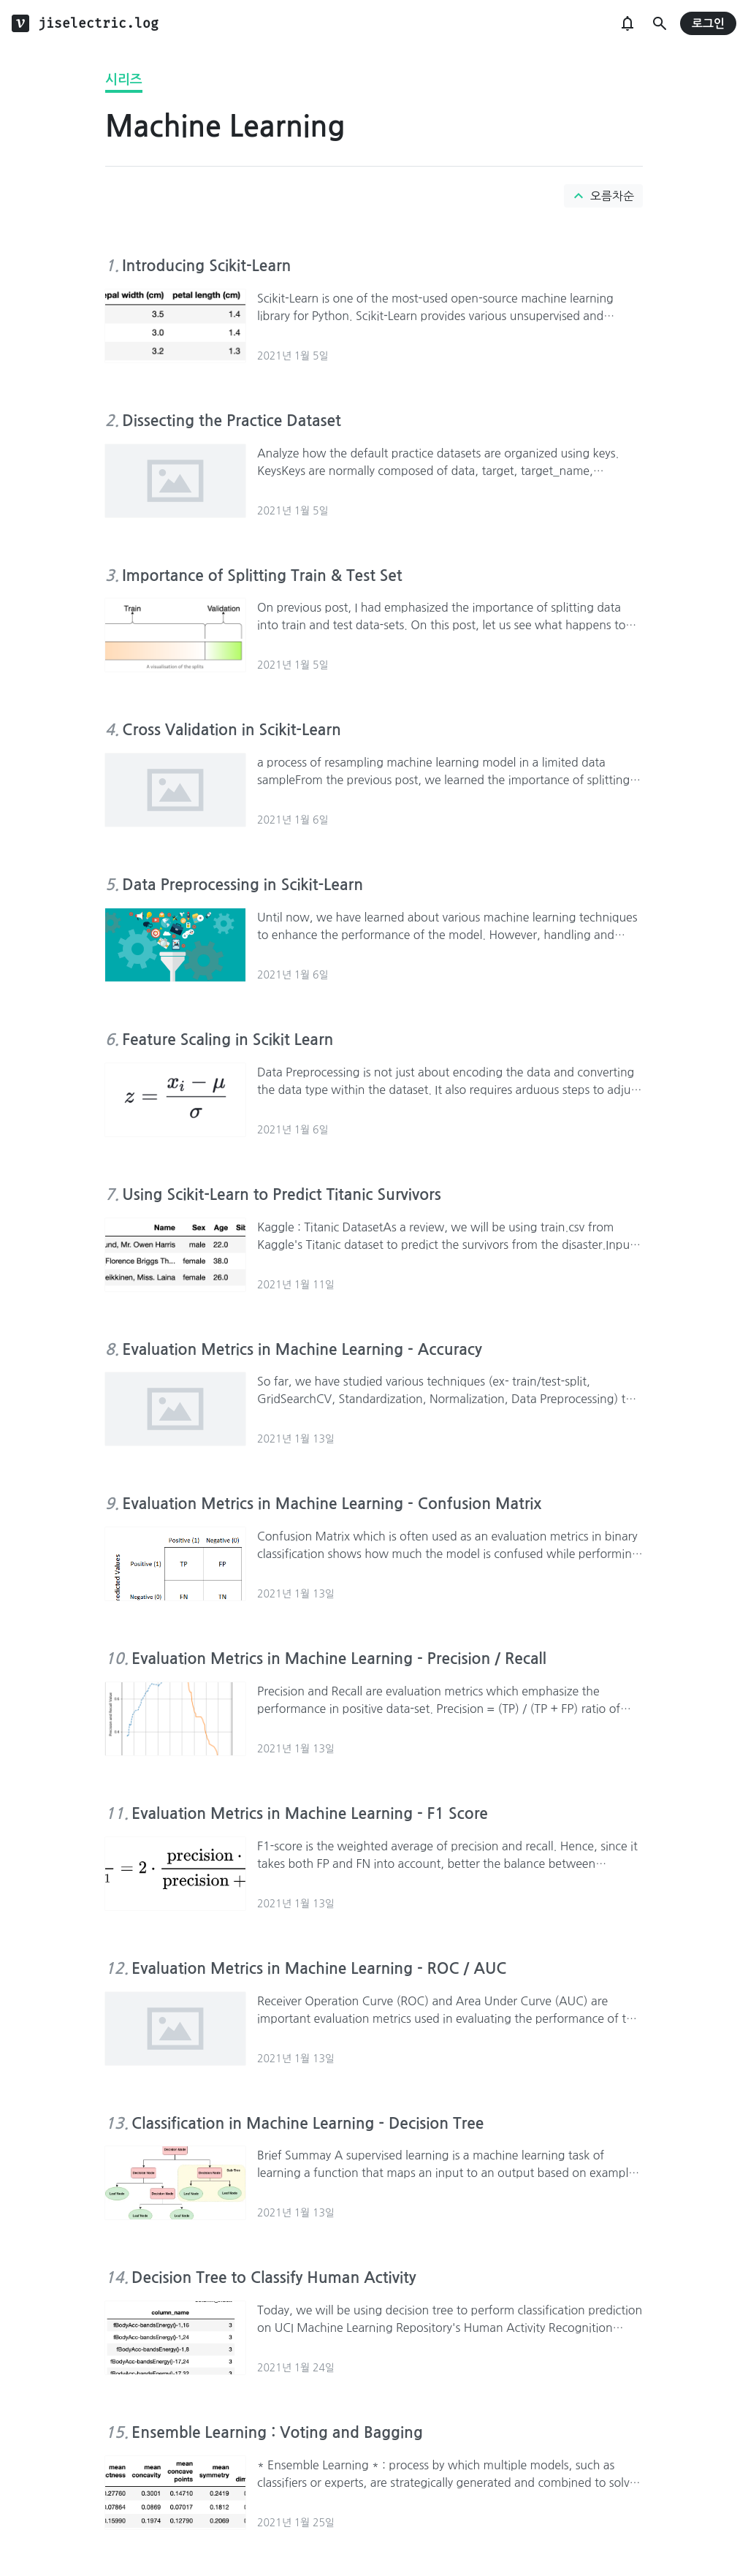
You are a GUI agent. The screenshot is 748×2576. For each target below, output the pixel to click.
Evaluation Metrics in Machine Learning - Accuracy (302, 1349)
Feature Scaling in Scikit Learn (227, 1039)
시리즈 (123, 79)
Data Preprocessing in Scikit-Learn (242, 884)
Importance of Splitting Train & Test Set (262, 575)
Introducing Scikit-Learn (206, 265)
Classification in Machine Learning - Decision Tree (307, 2123)
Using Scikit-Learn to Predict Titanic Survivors (281, 1194)
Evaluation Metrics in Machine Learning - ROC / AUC (318, 1968)
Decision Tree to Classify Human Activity (273, 2277)
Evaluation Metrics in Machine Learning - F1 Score (309, 1813)
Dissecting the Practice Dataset (231, 420)
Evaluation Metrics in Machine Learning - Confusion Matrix (331, 1503)
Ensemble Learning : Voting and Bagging (277, 2432)
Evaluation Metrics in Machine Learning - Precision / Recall (338, 1658)
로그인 (708, 23)
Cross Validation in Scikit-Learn (231, 729)
